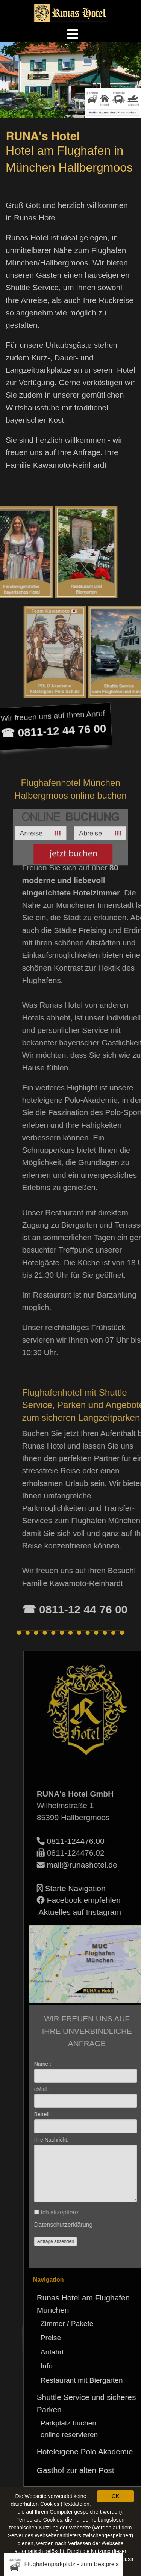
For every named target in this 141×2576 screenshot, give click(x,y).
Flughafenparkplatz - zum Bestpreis (63, 2564)
